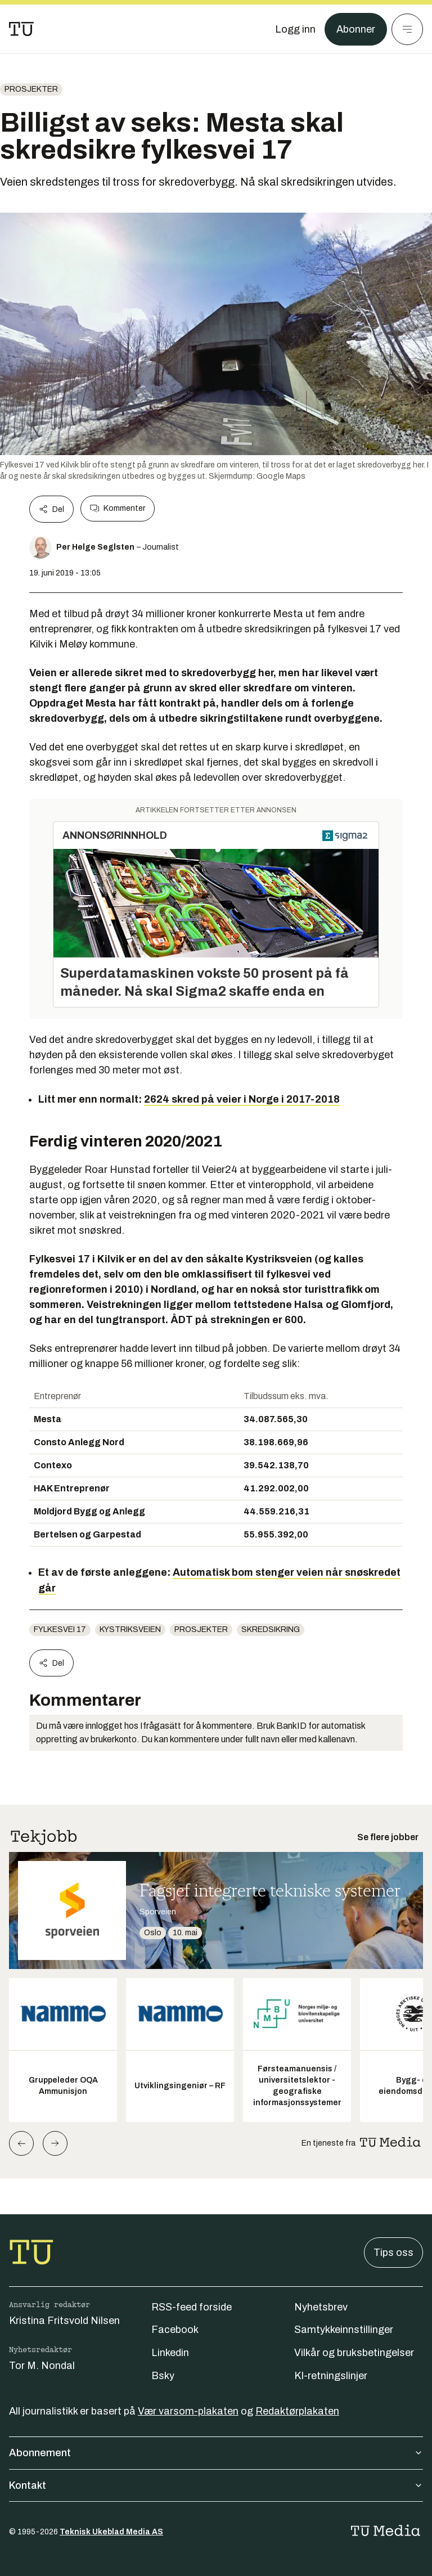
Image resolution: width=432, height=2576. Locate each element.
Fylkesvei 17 (60, 1629)
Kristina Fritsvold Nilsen (64, 2320)
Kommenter (117, 508)
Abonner (355, 29)
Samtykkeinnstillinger (343, 2329)
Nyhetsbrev (321, 2307)
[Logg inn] (295, 29)
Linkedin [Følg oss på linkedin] (170, 2352)
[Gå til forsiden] (21, 29)
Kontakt (216, 2485)
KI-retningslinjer (330, 2375)
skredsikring (270, 1629)
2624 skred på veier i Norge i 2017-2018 (242, 1099)
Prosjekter (31, 89)
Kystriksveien (130, 1629)
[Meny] (407, 29)
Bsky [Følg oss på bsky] (162, 2375)
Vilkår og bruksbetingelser (354, 2352)
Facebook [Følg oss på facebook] (175, 2329)
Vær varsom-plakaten (188, 2411)
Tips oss (393, 2252)
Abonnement (216, 2452)
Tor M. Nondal (42, 2365)
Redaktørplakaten (297, 2411)
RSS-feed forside (191, 2307)
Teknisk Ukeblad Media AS (111, 2532)
